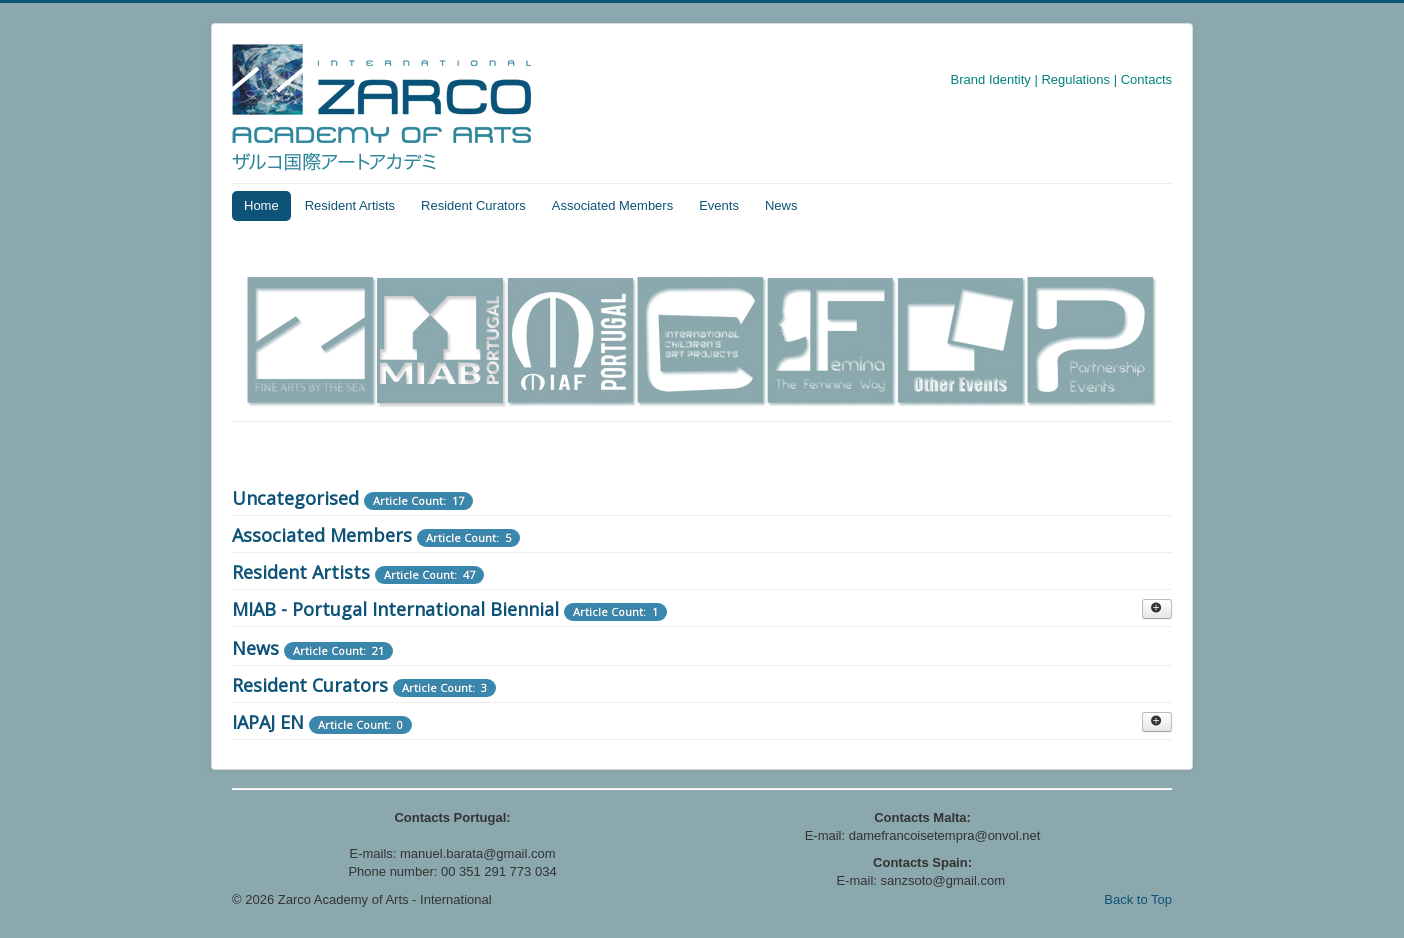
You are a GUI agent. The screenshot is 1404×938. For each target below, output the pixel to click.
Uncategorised (295, 498)
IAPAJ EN (268, 722)
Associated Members (612, 205)
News (781, 205)
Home (261, 205)
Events (719, 205)
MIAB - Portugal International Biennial (395, 609)
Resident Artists (350, 205)
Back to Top (1138, 899)
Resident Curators (473, 205)
